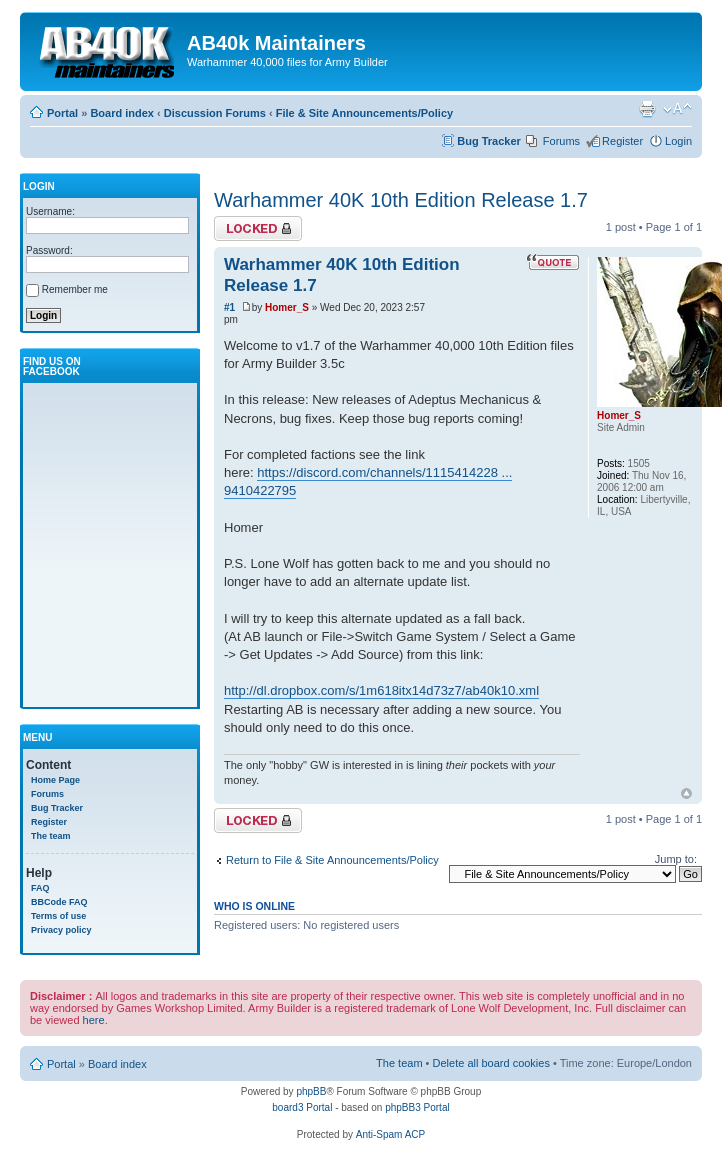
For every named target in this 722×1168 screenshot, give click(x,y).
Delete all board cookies (491, 1063)
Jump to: (676, 859)
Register (622, 141)
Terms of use (58, 916)
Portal (62, 113)
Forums (561, 141)
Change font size (677, 109)
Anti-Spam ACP (390, 1134)
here (94, 1020)
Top (686, 793)
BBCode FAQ (59, 902)
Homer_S (287, 307)
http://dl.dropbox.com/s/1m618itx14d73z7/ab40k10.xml (381, 690)
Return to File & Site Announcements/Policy (332, 860)
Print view (647, 109)
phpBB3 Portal (417, 1107)
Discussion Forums (215, 113)
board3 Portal (302, 1107)
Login (678, 141)
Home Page (55, 780)
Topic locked (258, 228)
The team (51, 836)
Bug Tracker (489, 141)
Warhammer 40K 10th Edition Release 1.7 (401, 200)
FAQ (40, 888)
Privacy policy (61, 930)
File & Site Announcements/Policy (364, 113)
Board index (122, 113)
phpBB (311, 1091)
